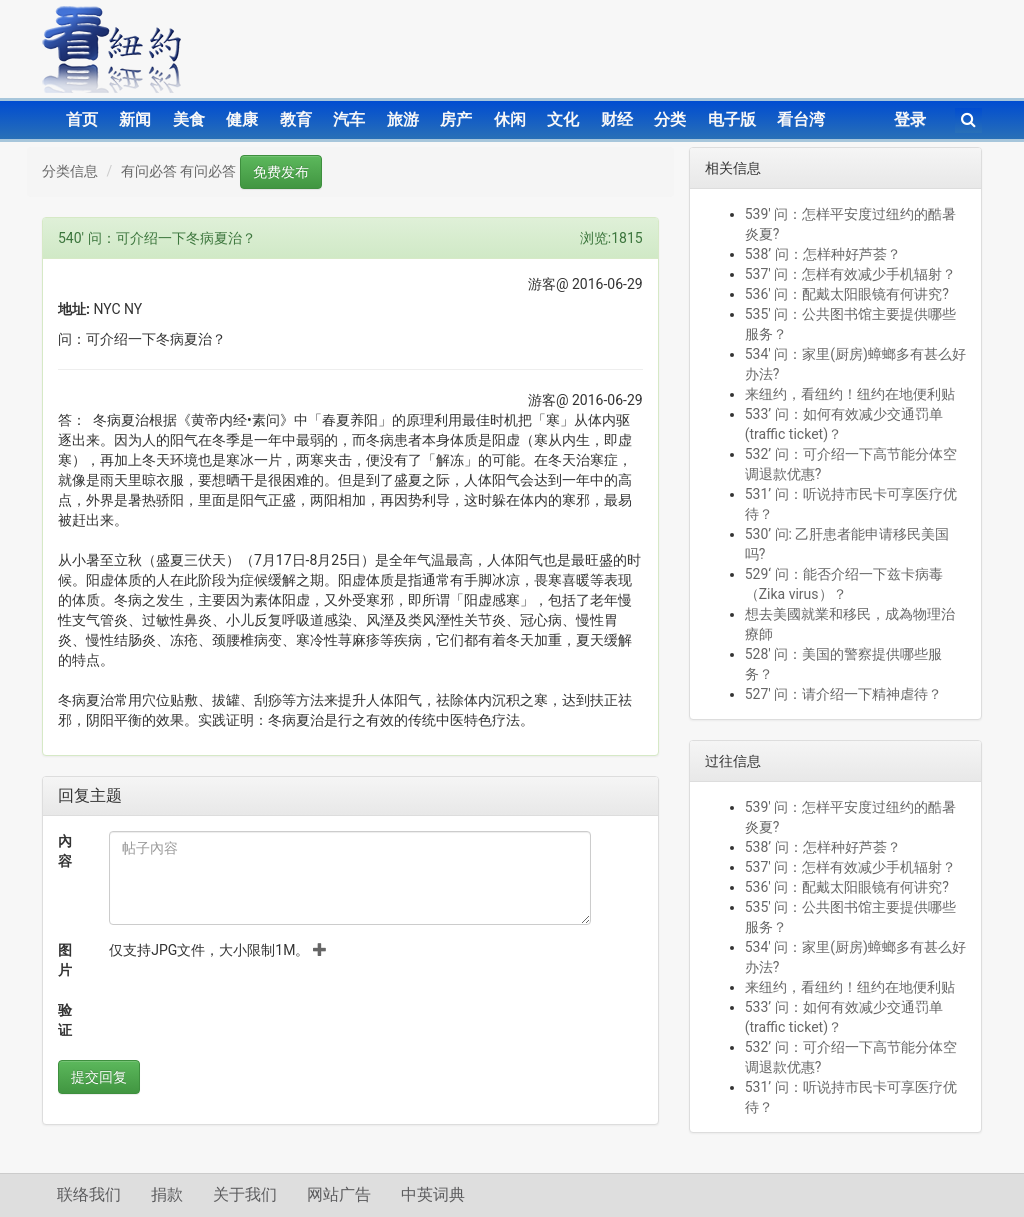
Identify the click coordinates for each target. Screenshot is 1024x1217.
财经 (617, 119)
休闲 (510, 119)
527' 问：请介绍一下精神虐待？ (844, 694)
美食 (189, 119)
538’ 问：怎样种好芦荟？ (823, 254)
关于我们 (245, 1194)
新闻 (135, 119)
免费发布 (281, 172)
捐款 (167, 1194)
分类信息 (70, 171)
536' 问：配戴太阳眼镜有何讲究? (847, 294)
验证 (65, 1020)
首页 (82, 119)
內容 (65, 851)
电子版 (732, 119)
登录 (910, 119)
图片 (65, 960)
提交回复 (99, 1077)
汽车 (349, 119)
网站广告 (339, 1194)
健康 (242, 119)
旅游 (403, 119)
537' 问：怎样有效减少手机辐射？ (854, 274)
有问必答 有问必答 (178, 171)
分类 (670, 119)
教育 (296, 119)
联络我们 (89, 1194)
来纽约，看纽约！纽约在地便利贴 (850, 394)
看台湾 (801, 119)
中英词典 (433, 1194)
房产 (456, 119)
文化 (563, 119)
